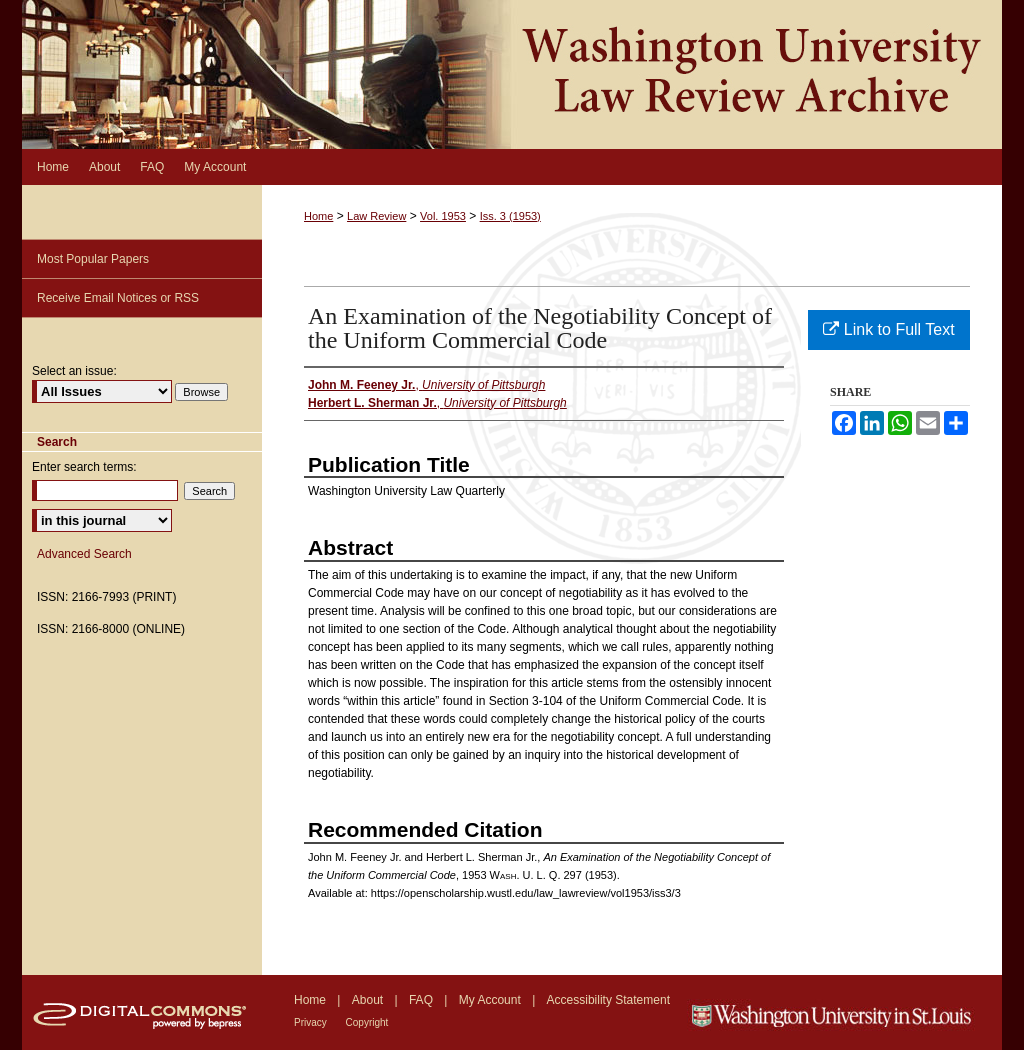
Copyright (367, 1022)
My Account (491, 1000)
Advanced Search (84, 554)
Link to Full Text (888, 329)
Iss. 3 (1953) (510, 216)
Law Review (376, 216)
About (369, 1000)
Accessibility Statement (608, 1000)
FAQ (422, 1000)
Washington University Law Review (512, 74)
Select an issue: (74, 371)
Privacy (312, 1022)
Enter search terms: (84, 467)
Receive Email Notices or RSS (118, 298)
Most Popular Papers (93, 259)
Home (318, 216)
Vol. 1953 (443, 216)
